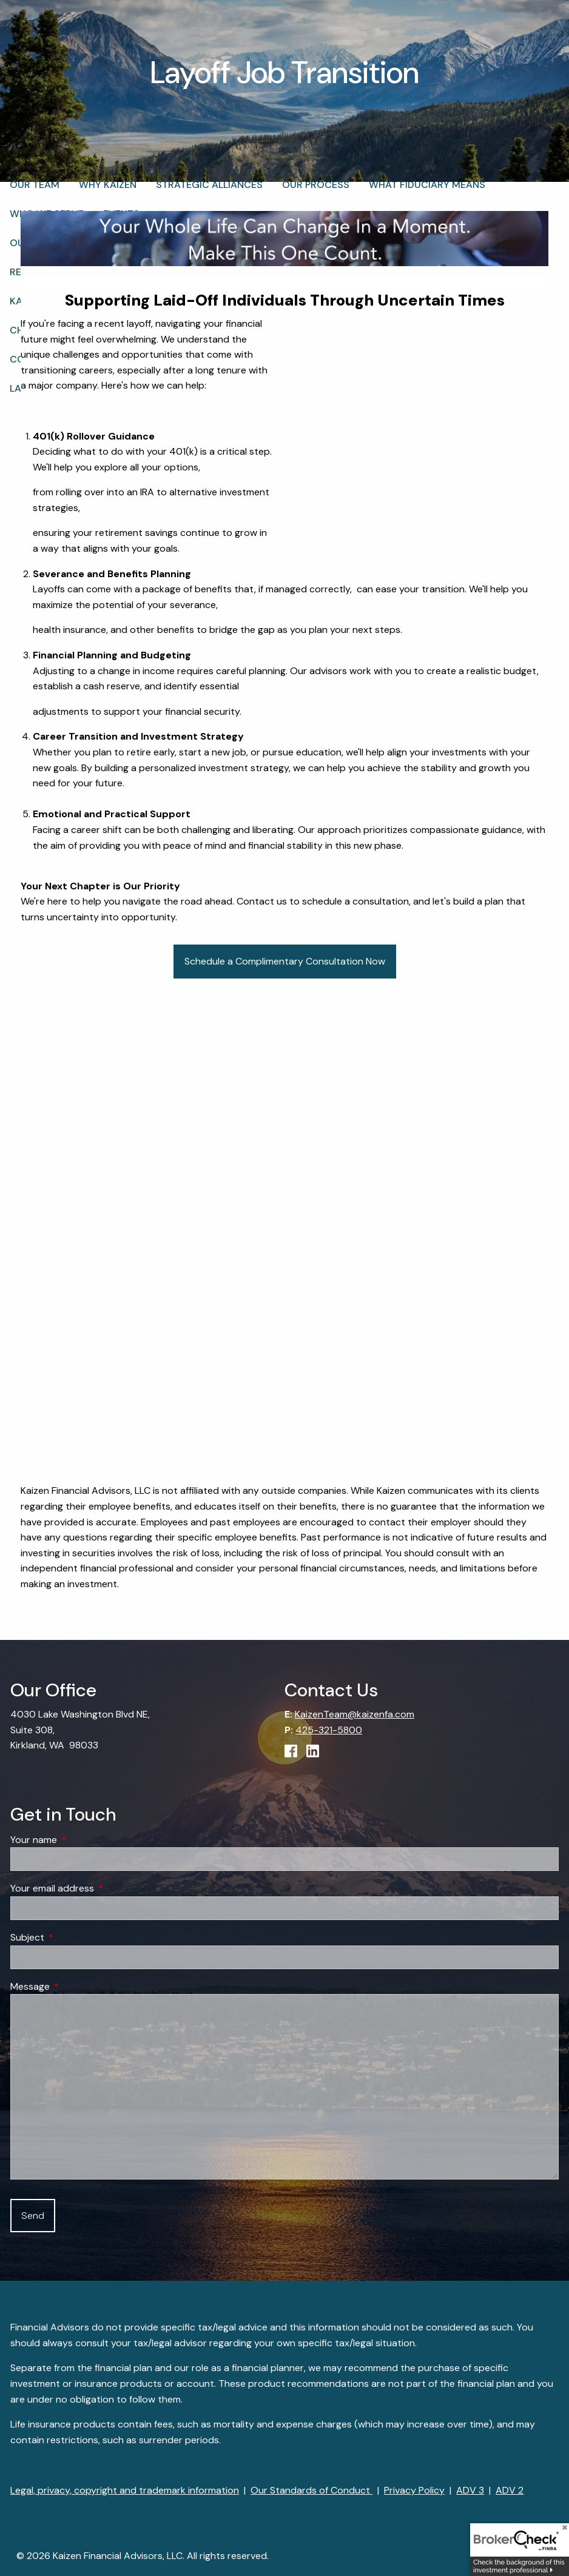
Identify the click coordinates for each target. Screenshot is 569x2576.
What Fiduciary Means (427, 188)
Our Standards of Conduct (311, 2490)
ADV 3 (470, 2490)
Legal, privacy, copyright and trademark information (124, 2490)
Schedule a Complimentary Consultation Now (284, 961)
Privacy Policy (414, 2490)
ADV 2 (510, 2490)
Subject (73, 1937)
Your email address (98, 1888)
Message (76, 1986)
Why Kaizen (107, 188)
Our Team (34, 188)
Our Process (315, 188)
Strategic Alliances (209, 188)
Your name (80, 1839)
